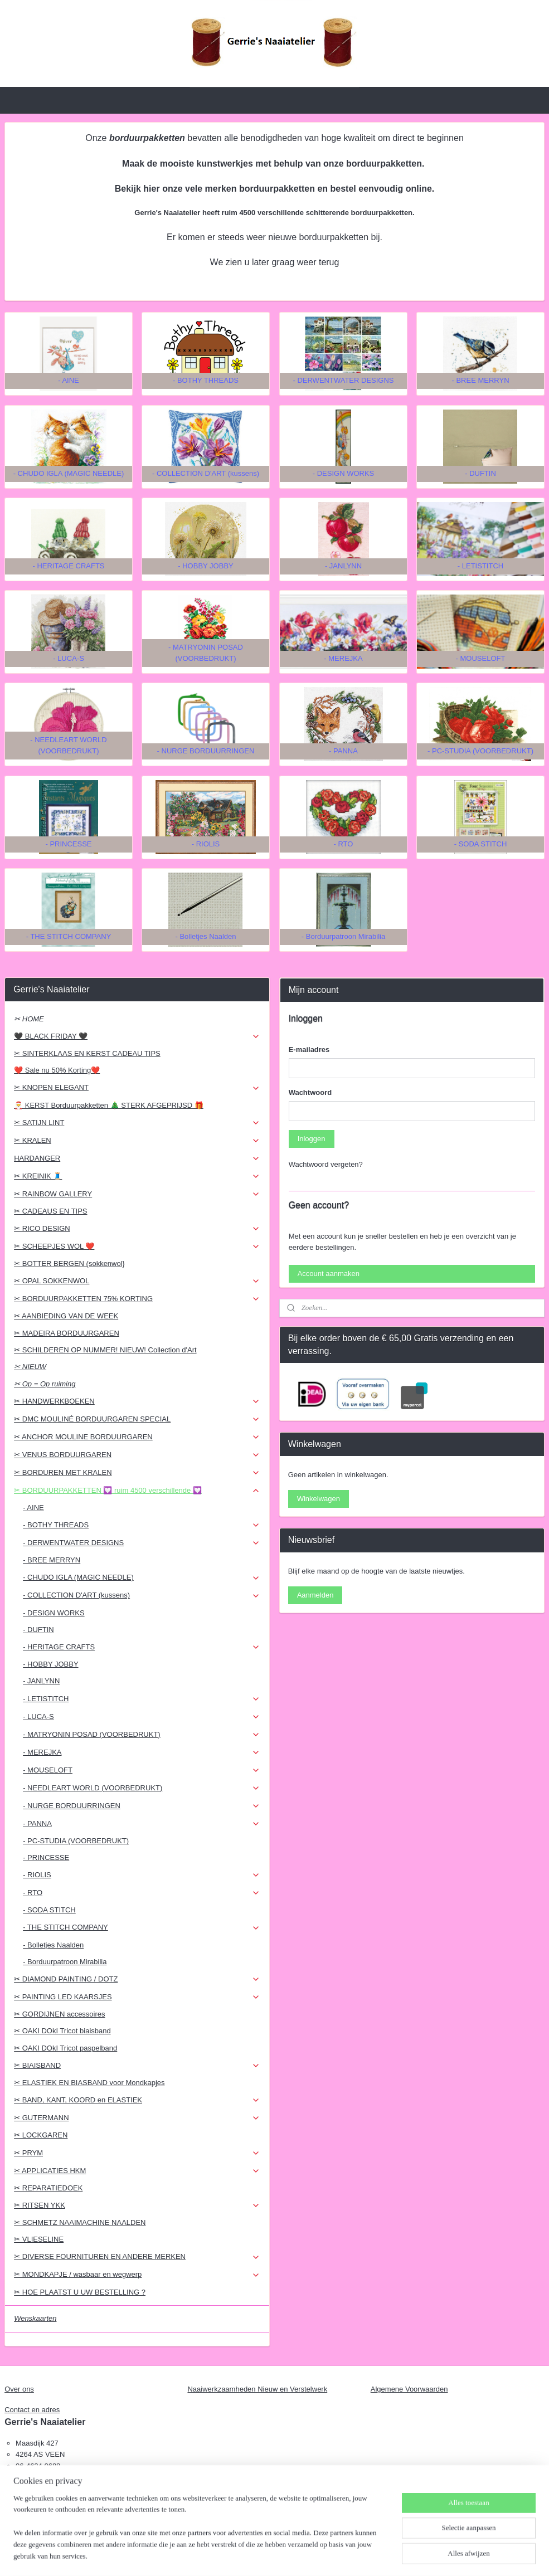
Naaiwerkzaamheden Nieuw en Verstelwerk (257, 2389)
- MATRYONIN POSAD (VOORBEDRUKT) (141, 1734)
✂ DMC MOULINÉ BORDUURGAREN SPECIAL (137, 1419)
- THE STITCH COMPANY (141, 1927)
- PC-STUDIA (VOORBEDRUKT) (76, 1841)
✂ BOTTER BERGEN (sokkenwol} (69, 1263)
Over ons (19, 2389)
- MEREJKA (141, 1752)
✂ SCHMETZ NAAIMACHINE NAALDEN (79, 2222)
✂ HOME (29, 1019)
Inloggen (311, 1138)
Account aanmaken (328, 1273)
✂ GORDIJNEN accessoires (59, 2014)
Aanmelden (315, 1595)
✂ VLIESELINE (39, 2239)
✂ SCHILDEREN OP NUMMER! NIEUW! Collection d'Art (105, 1350)
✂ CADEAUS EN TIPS (50, 1211)
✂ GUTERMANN (137, 2118)
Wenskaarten (35, 2318)
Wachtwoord (310, 1092)
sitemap (248, 2555)
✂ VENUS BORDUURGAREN (137, 1454)
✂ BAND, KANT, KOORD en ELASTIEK (137, 2100)
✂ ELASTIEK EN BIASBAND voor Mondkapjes (89, 2082)
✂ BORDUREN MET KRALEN (137, 1472)
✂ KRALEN (137, 1140)
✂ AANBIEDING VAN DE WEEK (66, 1316)
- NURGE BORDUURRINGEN (141, 1805)
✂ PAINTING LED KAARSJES (137, 1997)
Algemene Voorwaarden (409, 2389)
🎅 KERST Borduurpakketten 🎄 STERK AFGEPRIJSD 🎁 (108, 1105)
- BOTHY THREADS (141, 1525)
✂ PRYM (137, 2153)
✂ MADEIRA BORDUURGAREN (66, 1333)
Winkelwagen (318, 1498)
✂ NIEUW (30, 1366)
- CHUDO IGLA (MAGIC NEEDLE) (141, 1577)
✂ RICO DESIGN (137, 1228)
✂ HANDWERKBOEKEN (137, 1401)
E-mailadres (309, 1049)
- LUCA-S (141, 1716)
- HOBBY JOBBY (50, 1664)
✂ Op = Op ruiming (44, 1384)
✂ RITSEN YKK (137, 2205)
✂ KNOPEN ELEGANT (137, 1087)
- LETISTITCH (141, 1698)
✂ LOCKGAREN (40, 2135)
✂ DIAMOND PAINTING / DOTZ (137, 1979)
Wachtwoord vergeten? (326, 1164)
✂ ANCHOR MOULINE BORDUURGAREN (137, 1437)
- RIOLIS (141, 1875)
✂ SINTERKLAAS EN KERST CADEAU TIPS (87, 1053)
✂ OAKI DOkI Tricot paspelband (65, 2048)
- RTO (141, 1892)
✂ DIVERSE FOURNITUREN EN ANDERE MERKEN (137, 2256)
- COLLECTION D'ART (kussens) (141, 1595)
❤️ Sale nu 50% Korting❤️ (57, 1070)
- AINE (33, 1507)
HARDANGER (137, 1158)
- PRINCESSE (46, 1857)
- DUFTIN (38, 1629)
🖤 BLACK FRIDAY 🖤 (137, 1036)
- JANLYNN (41, 1681)
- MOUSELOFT (141, 1770)
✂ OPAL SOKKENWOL (137, 1281)
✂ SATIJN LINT (137, 1122)
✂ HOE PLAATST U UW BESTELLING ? (79, 2292)
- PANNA (141, 1823)
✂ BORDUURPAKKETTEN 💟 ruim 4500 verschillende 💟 (137, 1490)
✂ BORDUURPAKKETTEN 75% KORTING (137, 1298)
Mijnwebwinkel (390, 2555)
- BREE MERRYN (51, 1560)
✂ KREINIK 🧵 (137, 1176)
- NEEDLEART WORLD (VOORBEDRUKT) (141, 1788)
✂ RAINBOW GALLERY (137, 1194)
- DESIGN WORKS (54, 1613)
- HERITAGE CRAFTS (141, 1647)
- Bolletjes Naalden (53, 1945)
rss (267, 2555)
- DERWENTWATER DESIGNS (141, 1542)
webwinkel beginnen (304, 2555)
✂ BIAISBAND (137, 2065)
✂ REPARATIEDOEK (48, 2188)
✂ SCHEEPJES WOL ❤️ (137, 1246)
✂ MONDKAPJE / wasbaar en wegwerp (137, 2274)
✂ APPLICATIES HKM (137, 2170)
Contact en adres (32, 2409)
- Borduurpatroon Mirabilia (64, 1961)
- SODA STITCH (49, 1910)
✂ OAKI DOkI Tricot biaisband (62, 2031)
